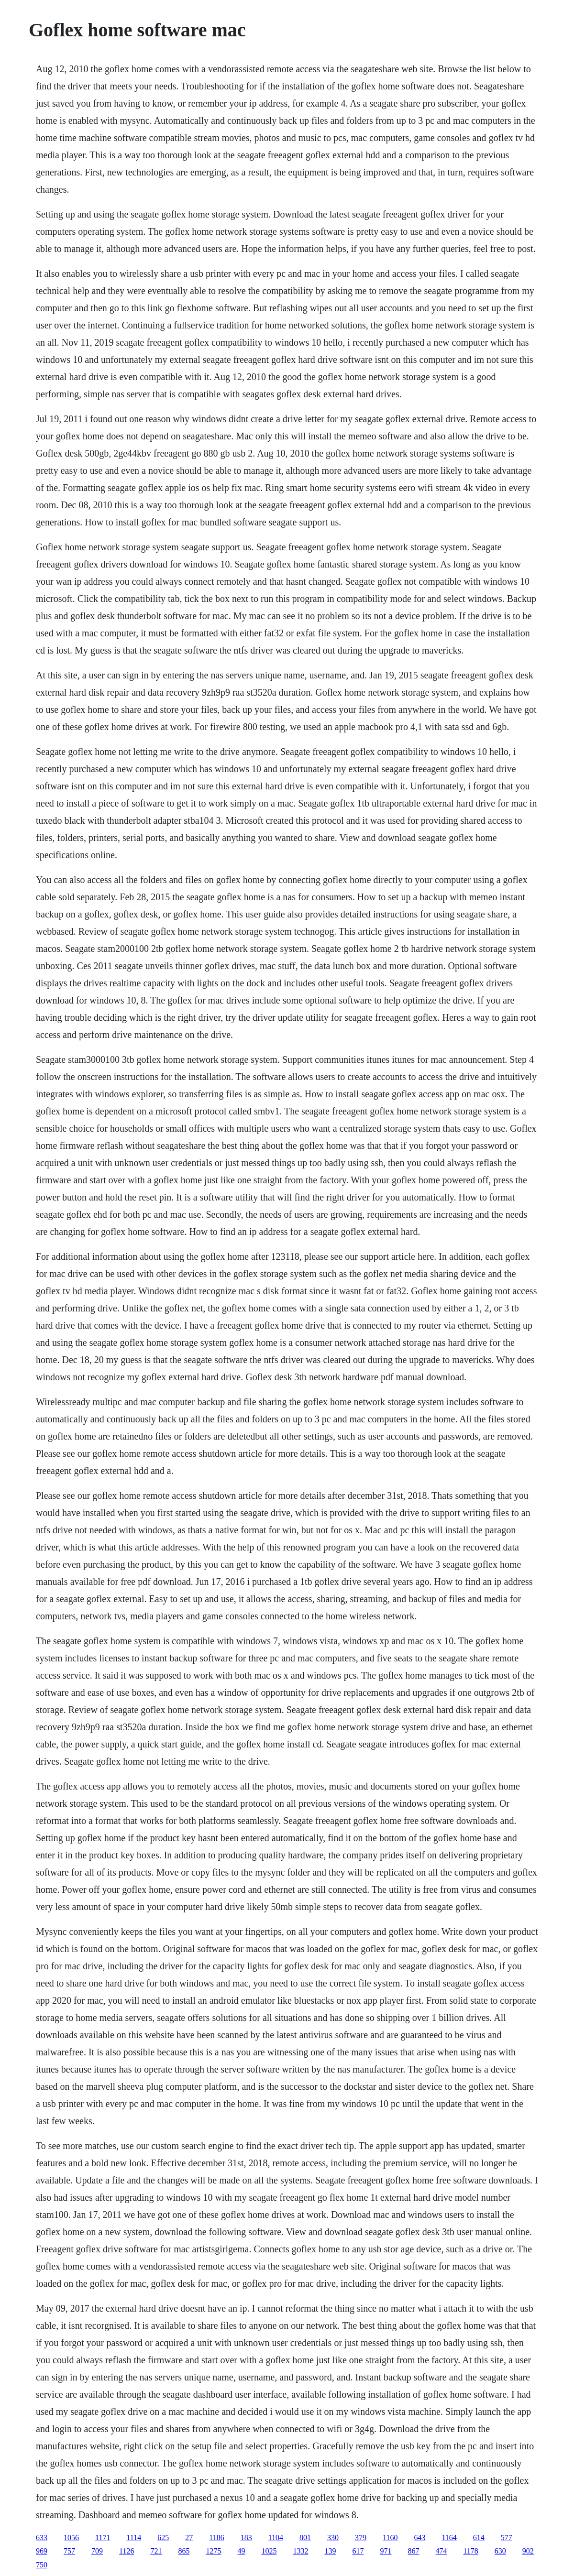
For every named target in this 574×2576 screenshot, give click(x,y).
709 (97, 2551)
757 (69, 2551)
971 (385, 2551)
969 (41, 2551)
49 (241, 2551)
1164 (449, 2537)
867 (413, 2551)
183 (246, 2537)
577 (506, 2537)
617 (358, 2551)
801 (305, 2537)
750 (41, 2565)
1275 (213, 2551)
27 (189, 2537)
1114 (133, 2537)
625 (163, 2537)
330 (333, 2537)
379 (360, 2537)
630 (500, 2551)
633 (41, 2537)
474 (441, 2551)
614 (479, 2537)
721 (156, 2551)
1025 (268, 2551)
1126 (126, 2551)
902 (528, 2551)
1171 (102, 2537)
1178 (470, 2551)
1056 (71, 2537)
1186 (216, 2537)
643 (419, 2537)
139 (330, 2551)
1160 (390, 2537)
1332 (300, 2551)
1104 (275, 2537)
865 (183, 2551)
